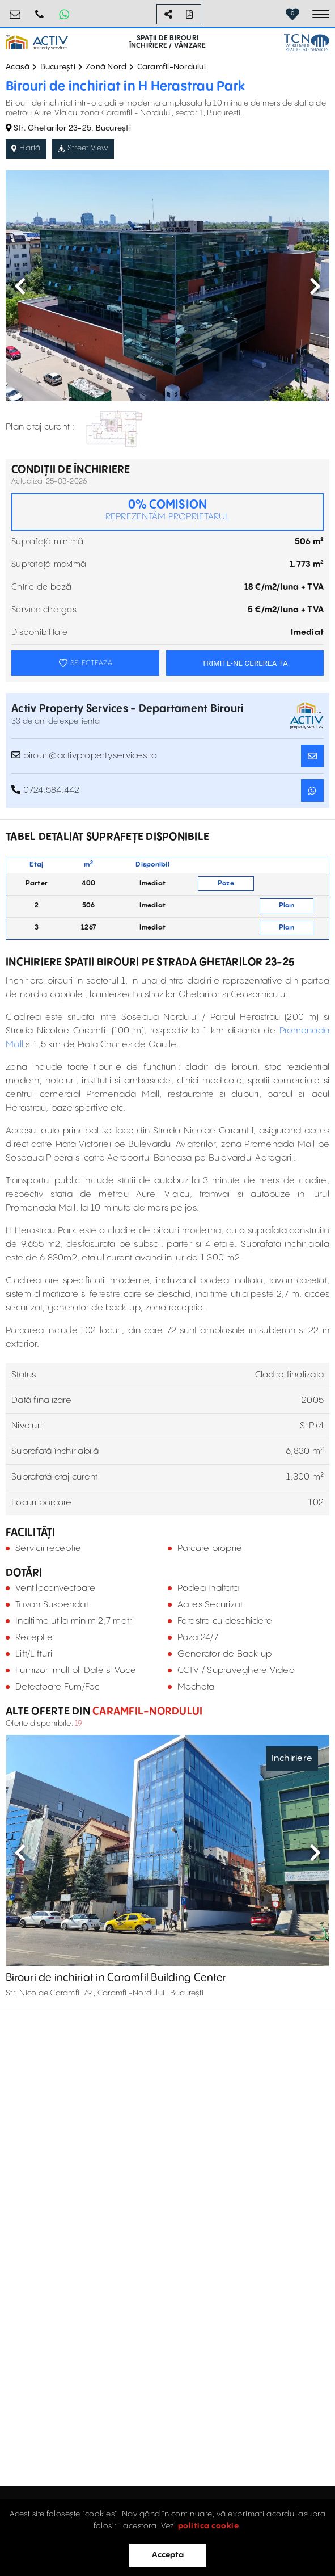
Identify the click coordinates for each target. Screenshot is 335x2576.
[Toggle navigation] (320, 14)
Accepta (168, 2555)
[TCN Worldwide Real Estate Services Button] (306, 42)
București (57, 67)
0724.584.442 (39, 10)
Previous (19, 286)
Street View (83, 148)
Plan (286, 905)
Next (315, 286)
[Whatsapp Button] (64, 14)
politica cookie (208, 2526)
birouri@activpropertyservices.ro (15, 10)
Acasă (17, 67)
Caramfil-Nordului (171, 67)
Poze (226, 883)
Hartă (26, 148)
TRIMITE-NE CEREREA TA (245, 663)
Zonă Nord (106, 67)
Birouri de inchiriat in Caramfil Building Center (116, 1977)
